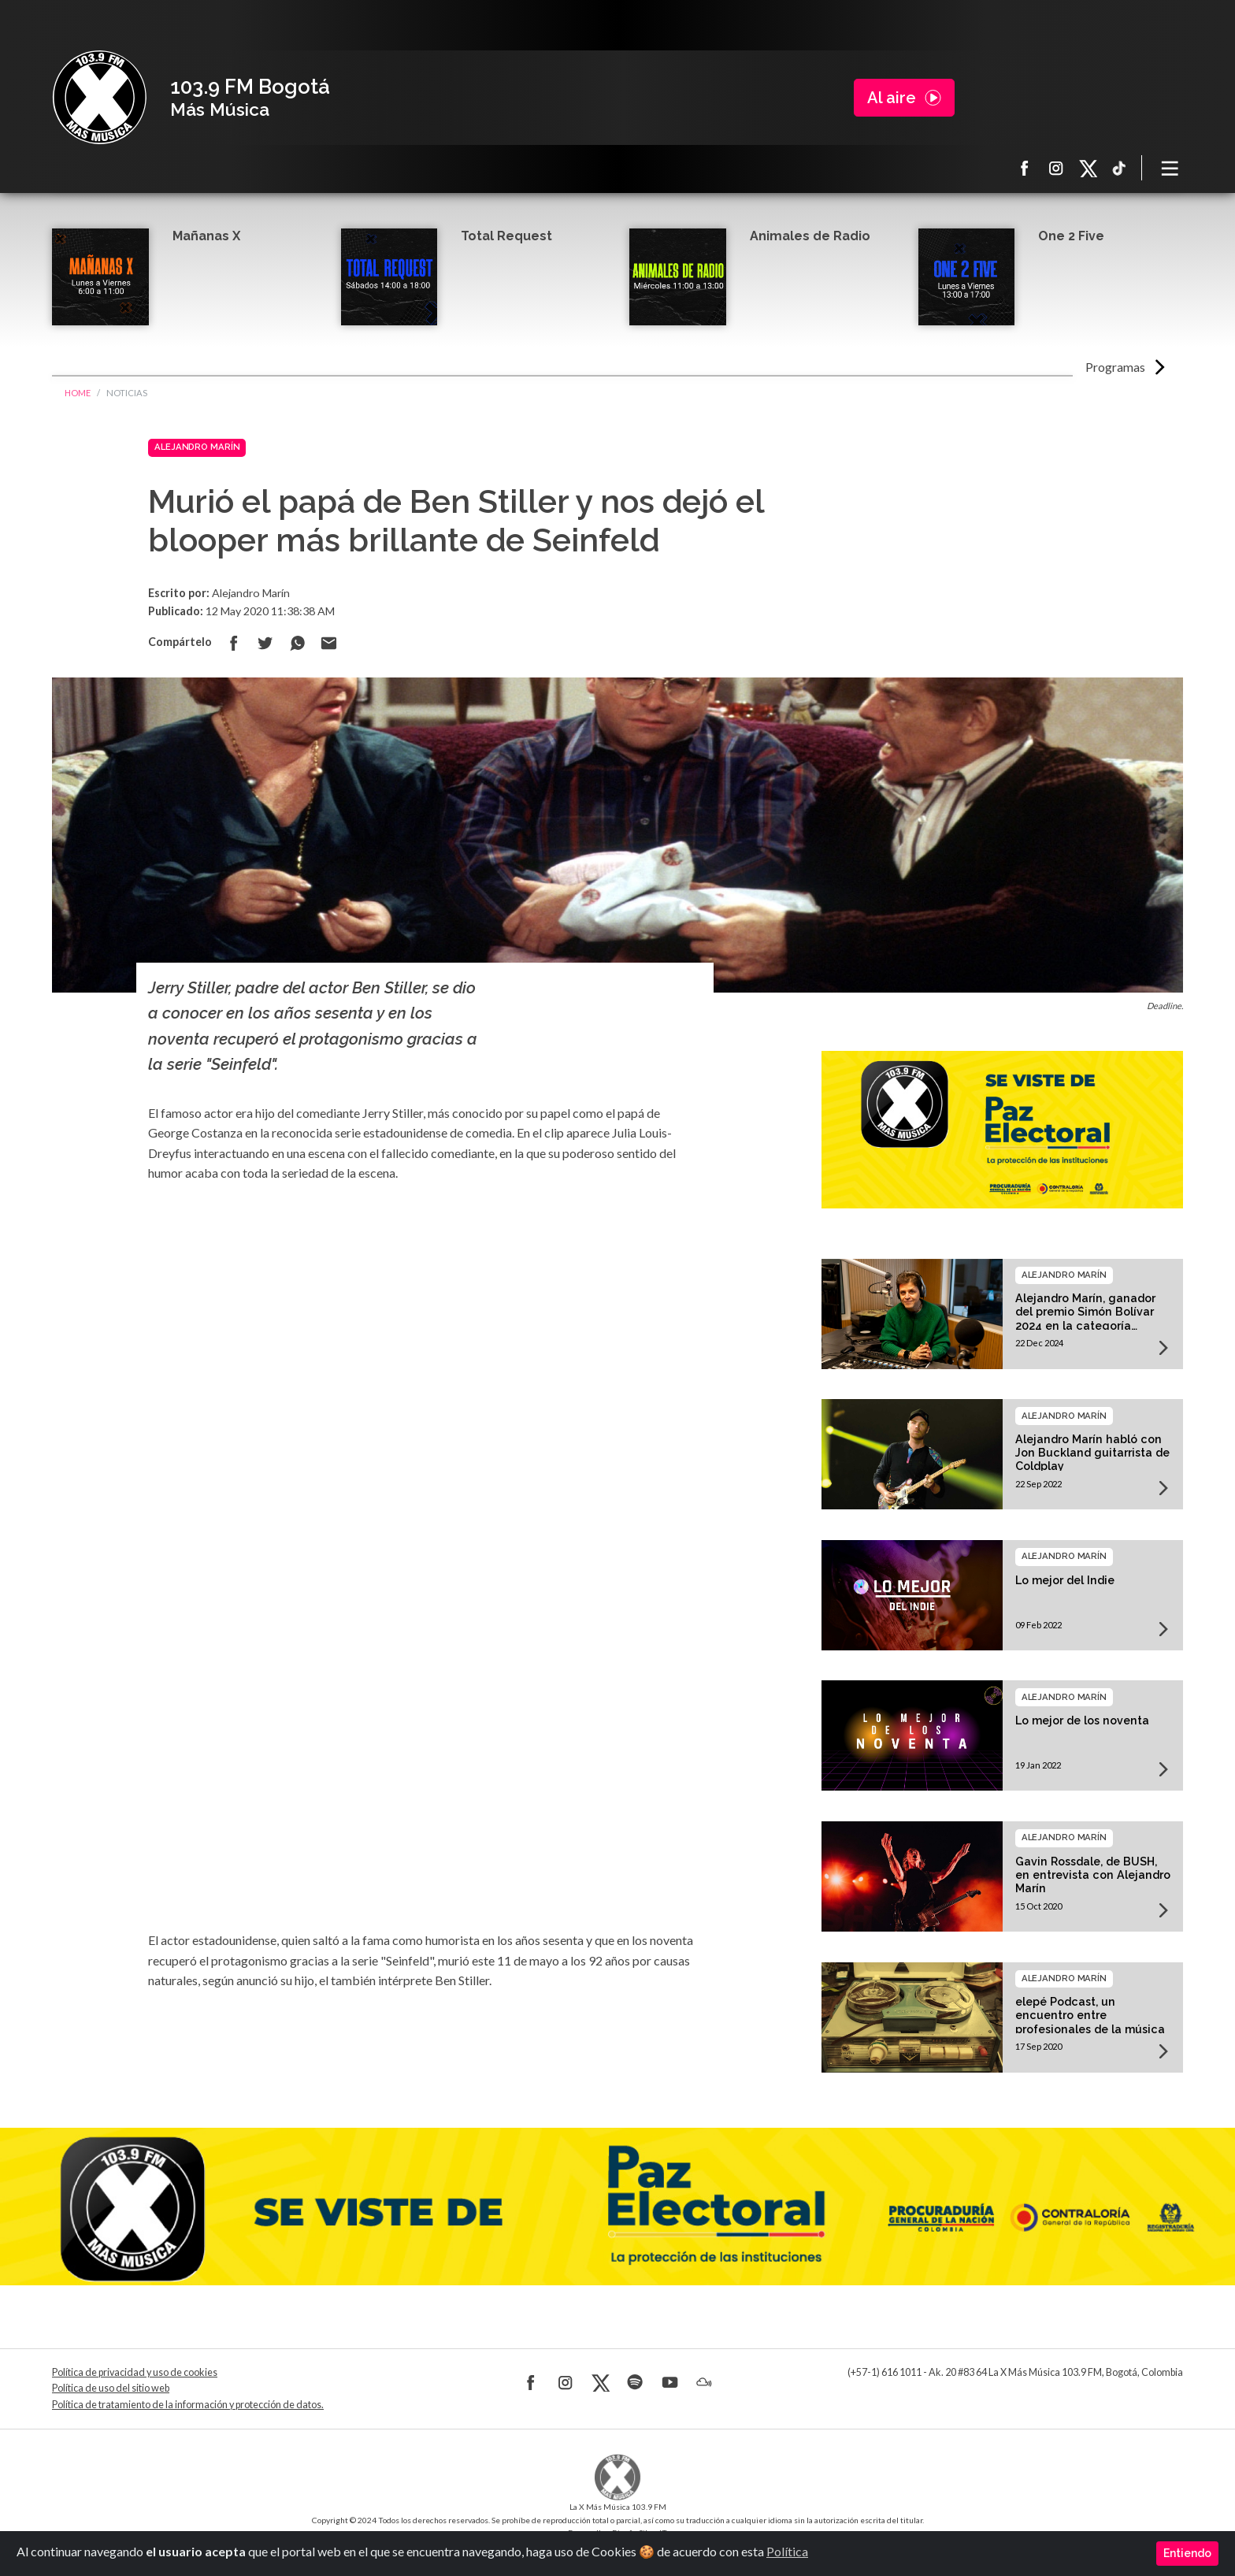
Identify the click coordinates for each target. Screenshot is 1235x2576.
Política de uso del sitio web (110, 2388)
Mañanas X (206, 235)
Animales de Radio (810, 235)
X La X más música (1087, 167)
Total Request (506, 235)
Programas (1115, 366)
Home (78, 393)
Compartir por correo (328, 642)
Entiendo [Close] (1187, 2553)
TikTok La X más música (1119, 167)
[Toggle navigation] (1170, 167)
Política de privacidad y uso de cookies (134, 2372)
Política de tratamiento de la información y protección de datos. (188, 2405)
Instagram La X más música (1056, 167)
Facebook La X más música (1024, 167)
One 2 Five (1071, 235)
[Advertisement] (425, 1339)
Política (787, 2551)
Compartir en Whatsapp (296, 642)
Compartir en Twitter (265, 642)
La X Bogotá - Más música (99, 97)
